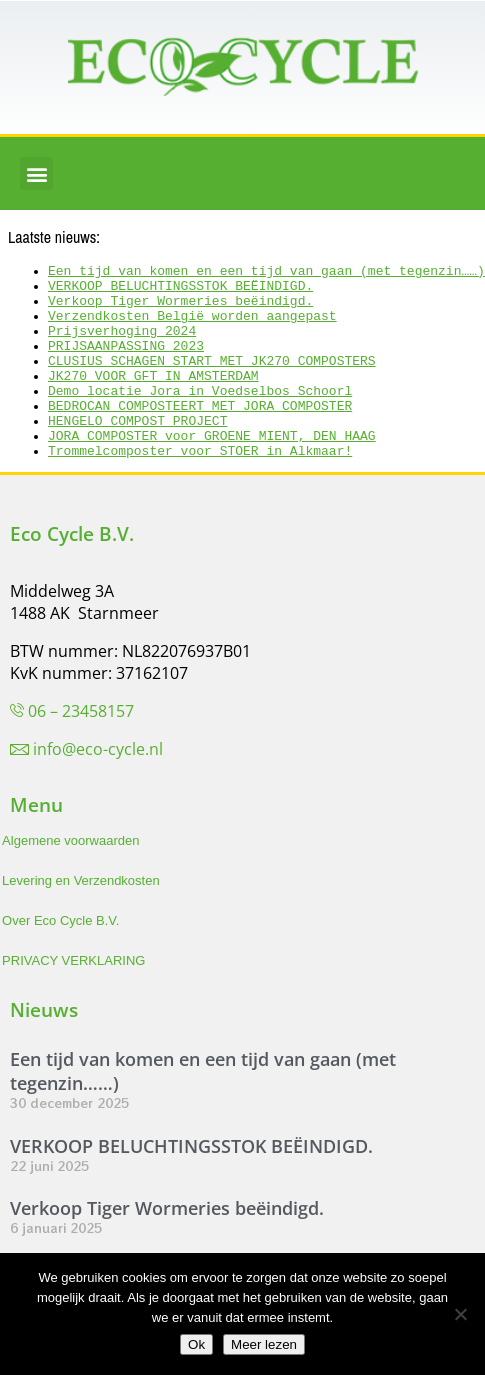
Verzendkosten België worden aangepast (192, 327)
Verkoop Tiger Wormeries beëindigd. (180, 309)
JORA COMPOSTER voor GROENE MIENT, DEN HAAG (212, 471)
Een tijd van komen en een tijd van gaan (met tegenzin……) (266, 273)
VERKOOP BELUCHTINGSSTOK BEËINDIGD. (180, 291)
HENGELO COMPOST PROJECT (137, 453)
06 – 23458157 (81, 750)
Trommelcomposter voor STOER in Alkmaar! (200, 489)
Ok (196, 1344)
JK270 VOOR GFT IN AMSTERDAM (153, 399)
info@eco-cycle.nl (98, 788)
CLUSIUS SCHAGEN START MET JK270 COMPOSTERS (212, 381)
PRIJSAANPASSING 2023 (126, 363)
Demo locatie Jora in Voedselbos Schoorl (200, 417)
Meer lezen (264, 1344)
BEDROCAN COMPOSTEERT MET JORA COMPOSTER (200, 435)
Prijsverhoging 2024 (122, 345)
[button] (36, 173)
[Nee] (460, 1314)
